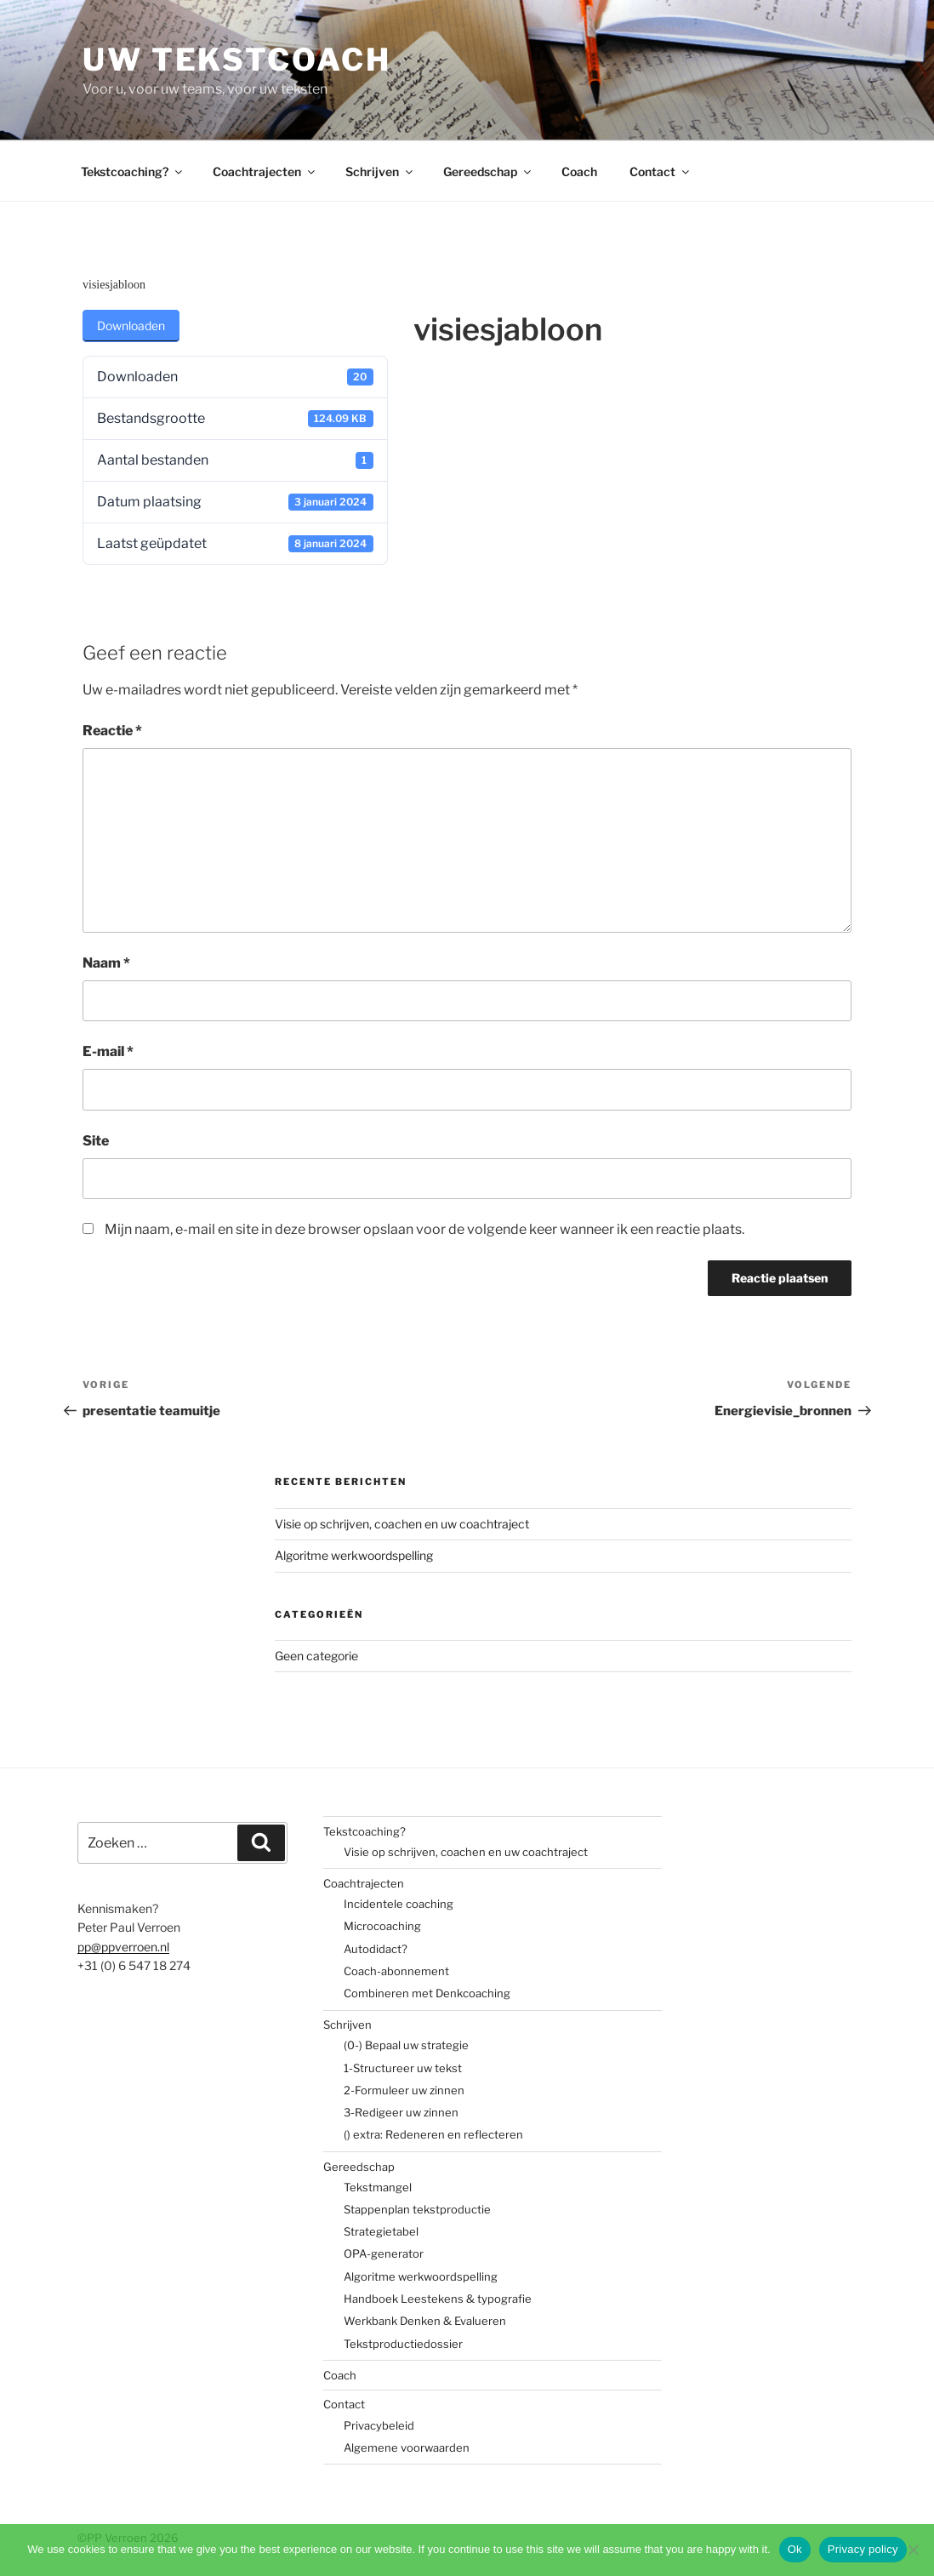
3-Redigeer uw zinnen (401, 2112)
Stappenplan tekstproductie (417, 2209)
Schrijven (380, 171)
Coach (579, 171)
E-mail (108, 1051)
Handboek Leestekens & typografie (438, 2298)
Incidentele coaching (398, 1904)
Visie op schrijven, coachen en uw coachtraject (402, 1523)
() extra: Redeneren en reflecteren (433, 2134)
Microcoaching (382, 1926)
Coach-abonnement (396, 1971)
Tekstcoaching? (133, 171)
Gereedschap (488, 171)
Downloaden (131, 325)
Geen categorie (316, 1655)
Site (96, 1141)
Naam (106, 963)
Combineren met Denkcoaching (427, 1993)
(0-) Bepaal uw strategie (406, 2045)
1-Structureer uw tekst (403, 2068)
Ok (795, 2549)
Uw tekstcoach (236, 59)
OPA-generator (384, 2253)
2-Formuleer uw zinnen (404, 2090)
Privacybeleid (379, 2425)
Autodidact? (375, 1949)
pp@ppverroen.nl (123, 1946)
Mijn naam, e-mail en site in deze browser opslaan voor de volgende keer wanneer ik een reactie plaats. (424, 1229)
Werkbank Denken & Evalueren (425, 2321)
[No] (912, 2549)
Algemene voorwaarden (407, 2447)
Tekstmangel (378, 2187)
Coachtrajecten (265, 171)
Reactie (112, 731)
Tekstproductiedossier (403, 2343)
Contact (660, 171)
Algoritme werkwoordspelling (354, 1555)
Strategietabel (381, 2231)
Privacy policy (863, 2549)
